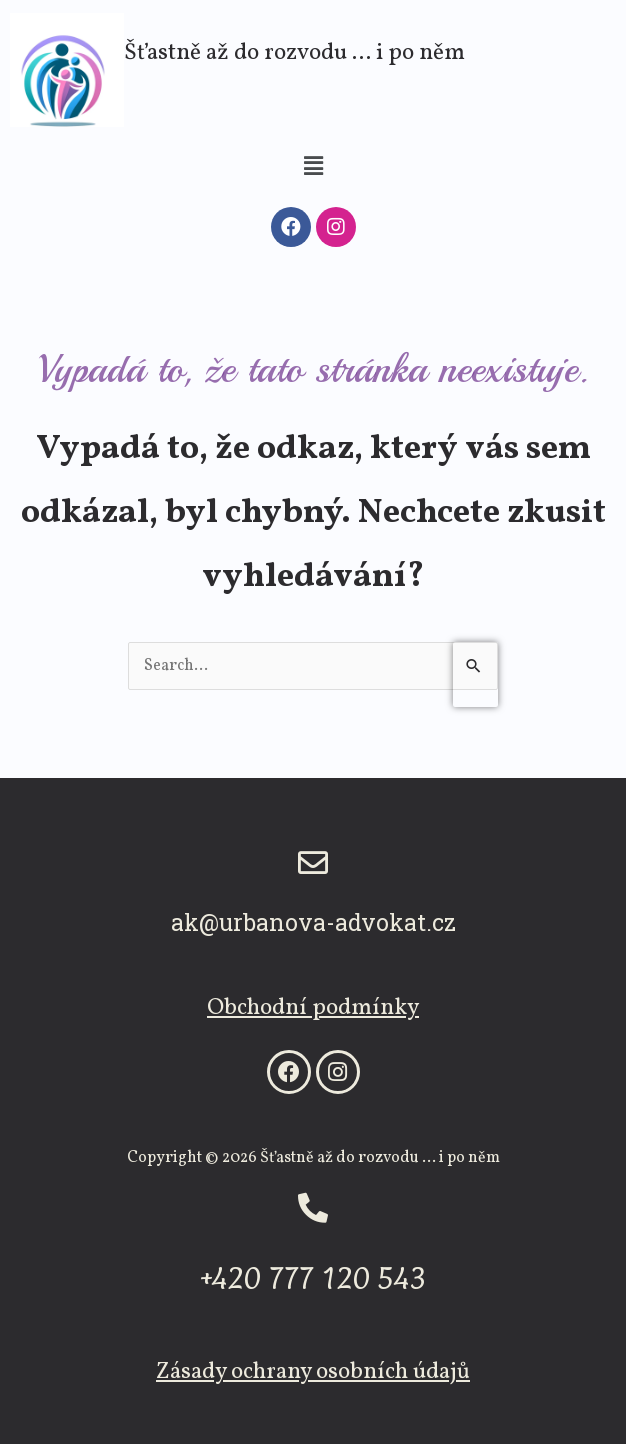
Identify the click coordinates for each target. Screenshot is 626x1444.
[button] (313, 167)
